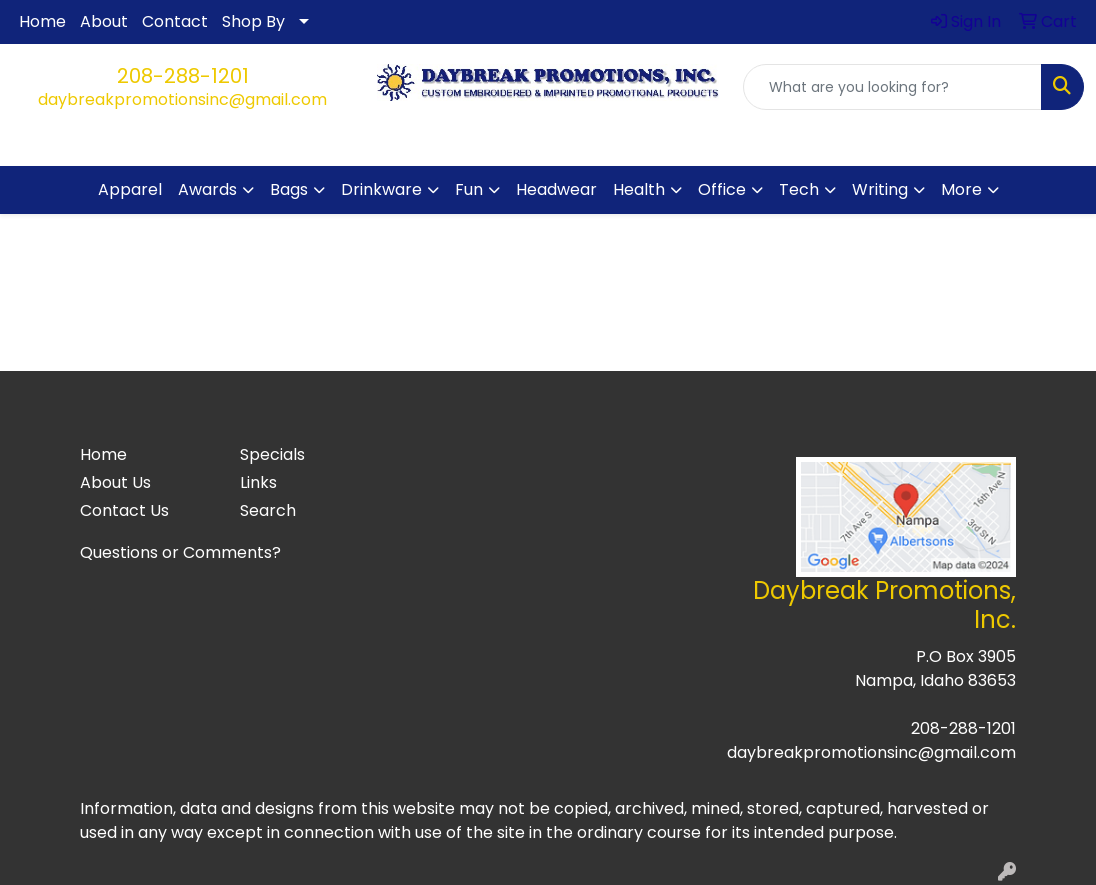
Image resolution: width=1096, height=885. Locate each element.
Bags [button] (289, 189)
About (104, 21)
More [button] (961, 189)
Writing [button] (880, 189)
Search (268, 510)
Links (258, 482)
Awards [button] (207, 189)
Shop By (253, 21)
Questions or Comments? (180, 552)
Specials (272, 454)
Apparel (130, 189)
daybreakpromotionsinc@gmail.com (182, 99)
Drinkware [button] (381, 189)
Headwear (556, 189)
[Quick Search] (892, 87)
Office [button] (722, 189)
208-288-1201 (183, 76)
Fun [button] (469, 189)
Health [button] (639, 189)
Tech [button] (799, 189)
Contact (175, 21)
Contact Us (124, 510)
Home (42, 21)
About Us (115, 482)
